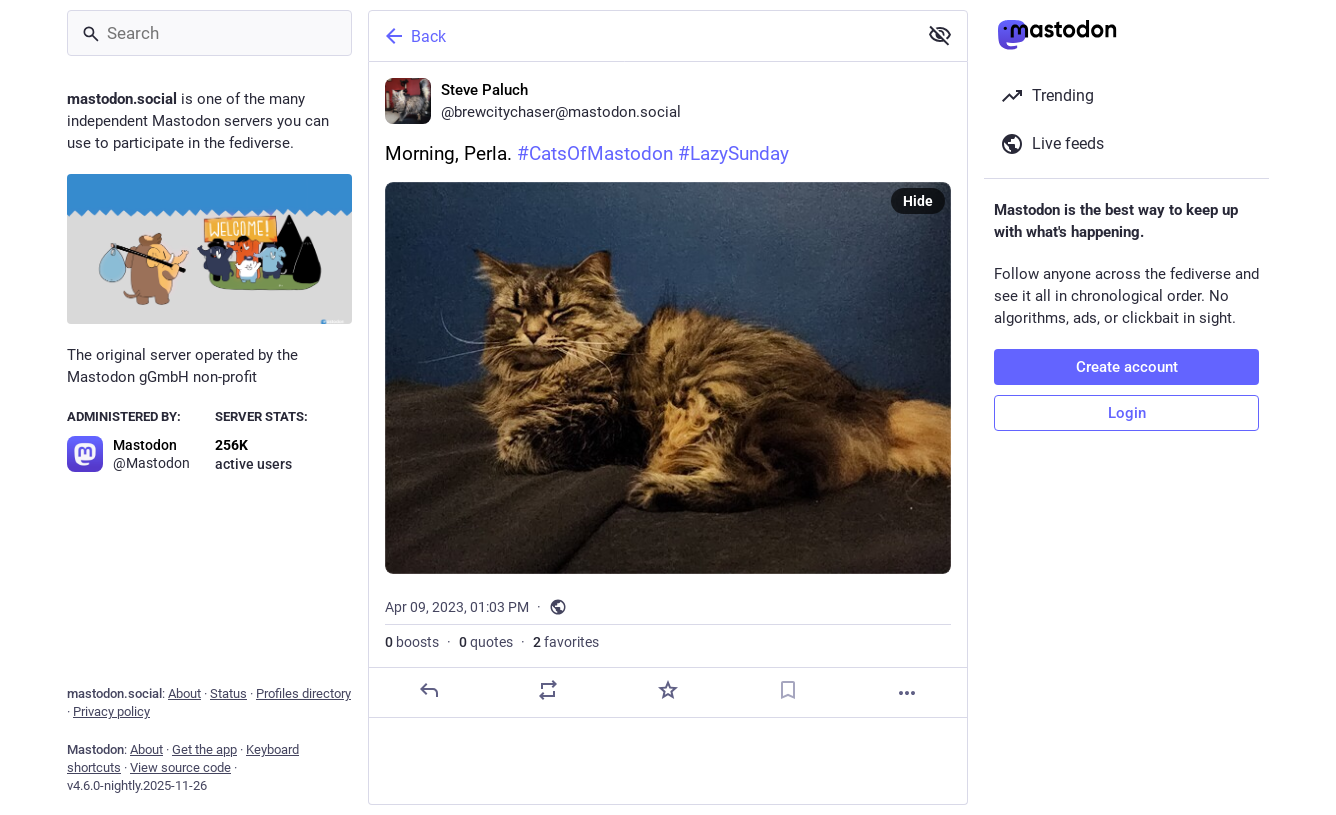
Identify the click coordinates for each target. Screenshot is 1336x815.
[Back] (641, 36)
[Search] (209, 33)
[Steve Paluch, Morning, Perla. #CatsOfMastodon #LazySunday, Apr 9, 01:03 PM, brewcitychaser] (668, 390)
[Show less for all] (940, 35)
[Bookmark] (788, 690)
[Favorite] (668, 690)
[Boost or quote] (548, 690)
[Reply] (429, 690)
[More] (907, 693)
